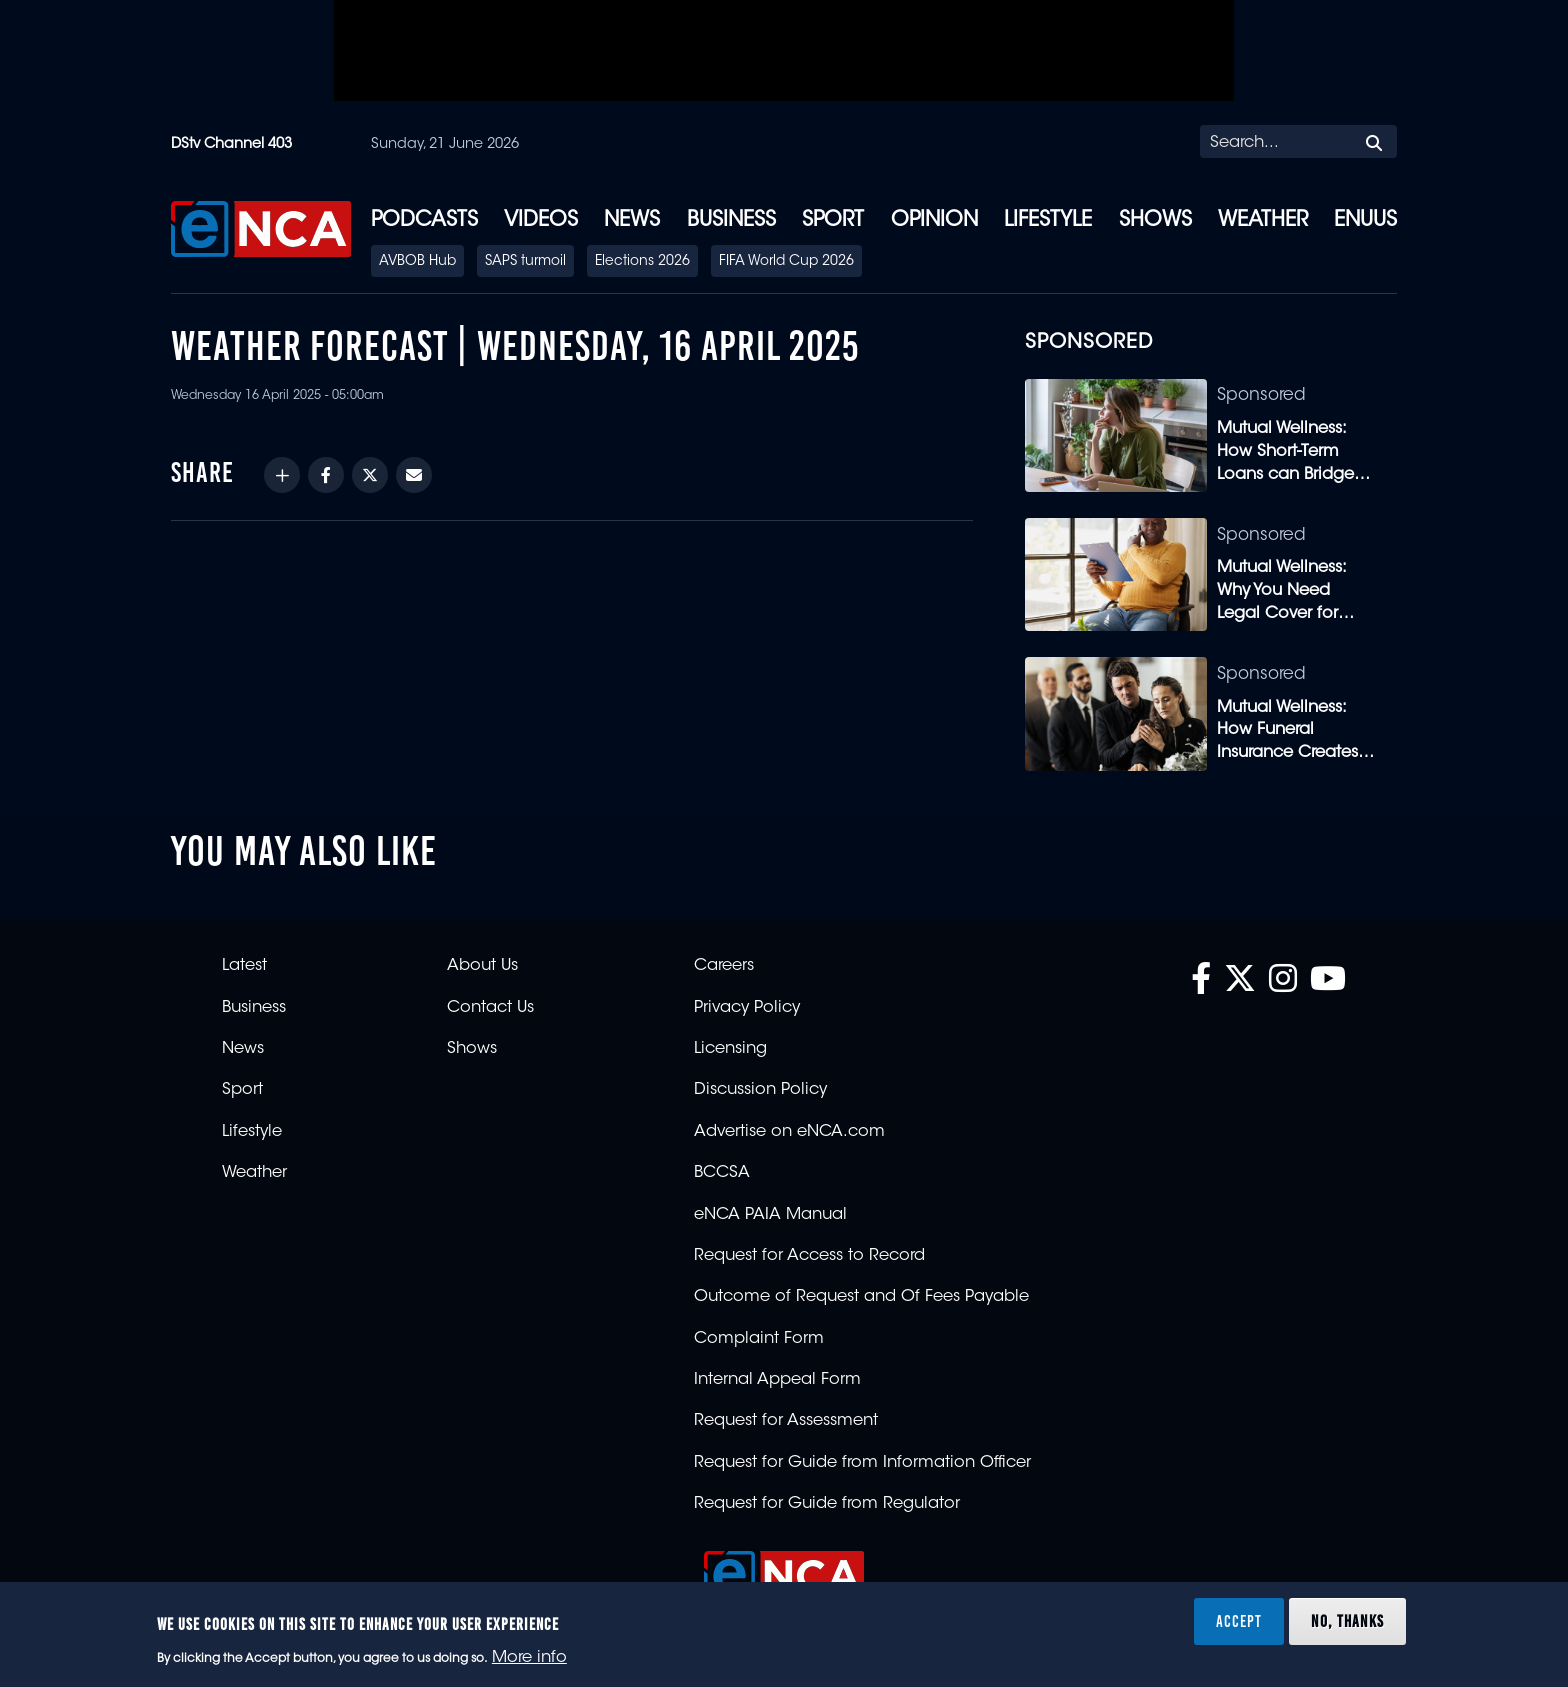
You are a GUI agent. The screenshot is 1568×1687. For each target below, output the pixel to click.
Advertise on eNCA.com (789, 1132)
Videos (541, 221)
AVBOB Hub (417, 262)
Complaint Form (759, 1339)
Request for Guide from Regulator (827, 1504)
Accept (1239, 1621)
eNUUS (1365, 221)
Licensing (730, 1049)
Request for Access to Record (809, 1256)
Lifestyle (1048, 221)
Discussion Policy (760, 1090)
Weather (1263, 221)
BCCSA (722, 1173)
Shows (1155, 221)
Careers (724, 966)
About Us (482, 966)
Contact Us (490, 1008)
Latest (244, 966)
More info (529, 1658)
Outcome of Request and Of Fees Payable (861, 1297)
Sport (833, 221)
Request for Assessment (786, 1421)
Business (731, 221)
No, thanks (1347, 1621)
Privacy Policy (747, 1008)
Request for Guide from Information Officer (862, 1463)
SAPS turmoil (525, 262)
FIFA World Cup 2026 (786, 262)
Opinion (934, 221)
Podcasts (424, 221)
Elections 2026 (642, 262)
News (632, 221)
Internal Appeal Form (777, 1380)
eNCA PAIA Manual (770, 1215)
